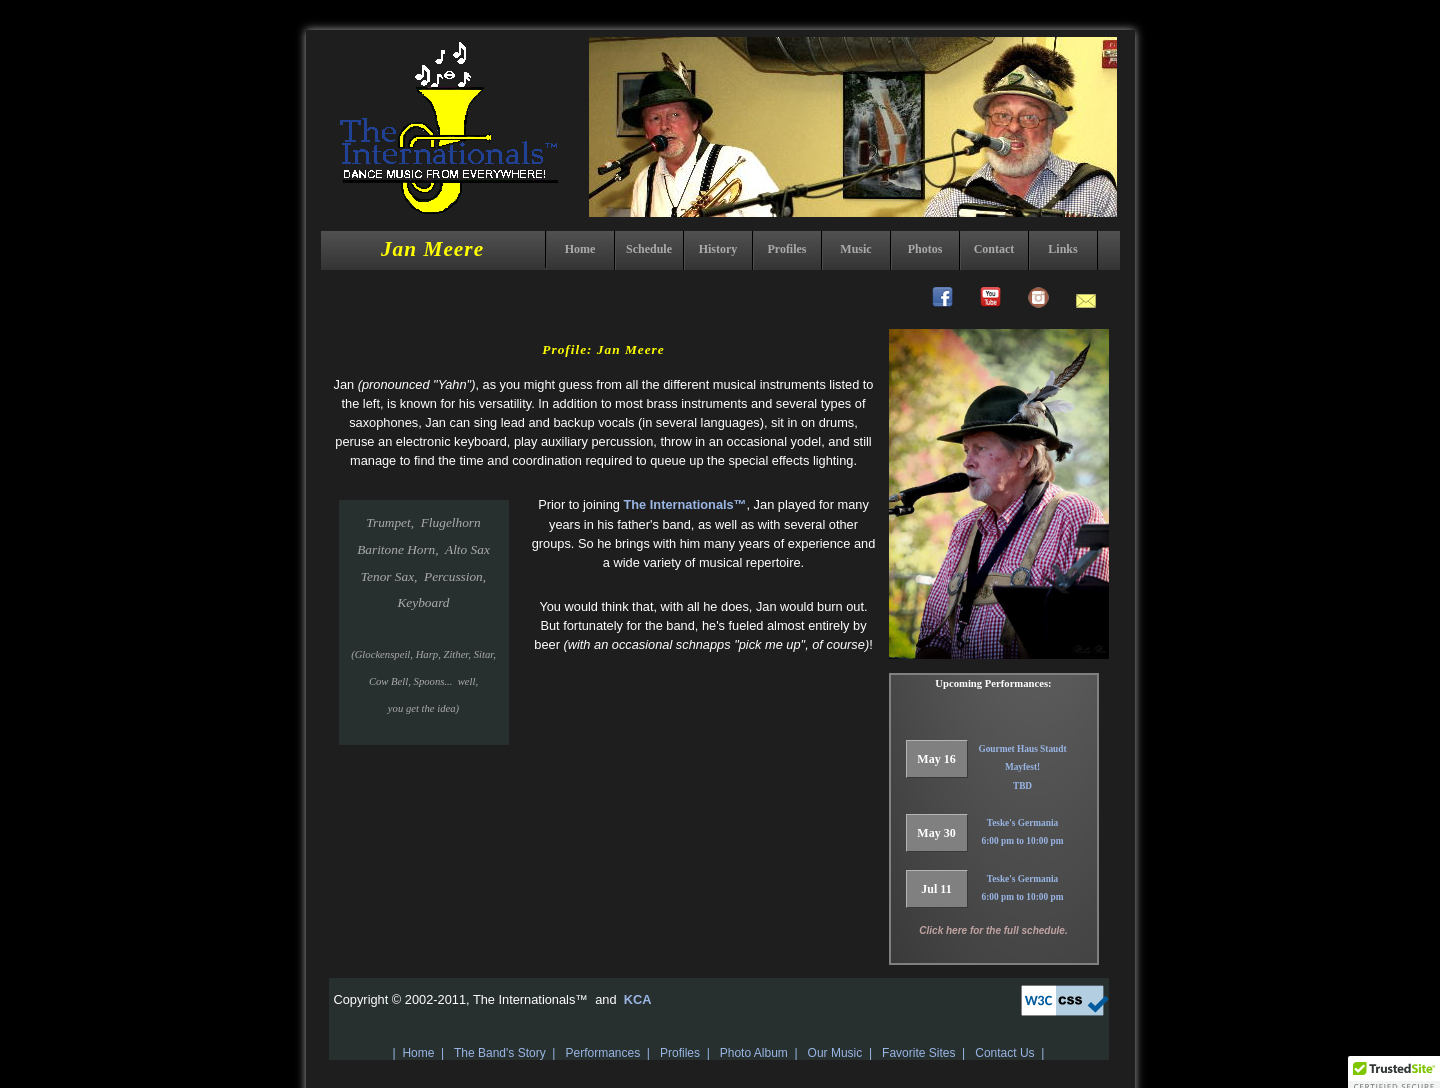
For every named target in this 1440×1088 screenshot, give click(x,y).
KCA (635, 999)
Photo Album (754, 1053)
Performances (602, 1053)
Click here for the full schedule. (993, 930)
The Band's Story (500, 1053)
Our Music (835, 1053)
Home (580, 249)
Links (1062, 249)
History (718, 249)
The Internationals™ (684, 504)
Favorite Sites (918, 1053)
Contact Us (1004, 1053)
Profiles (786, 249)
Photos (925, 249)
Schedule (649, 249)
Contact (994, 249)
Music (855, 249)
